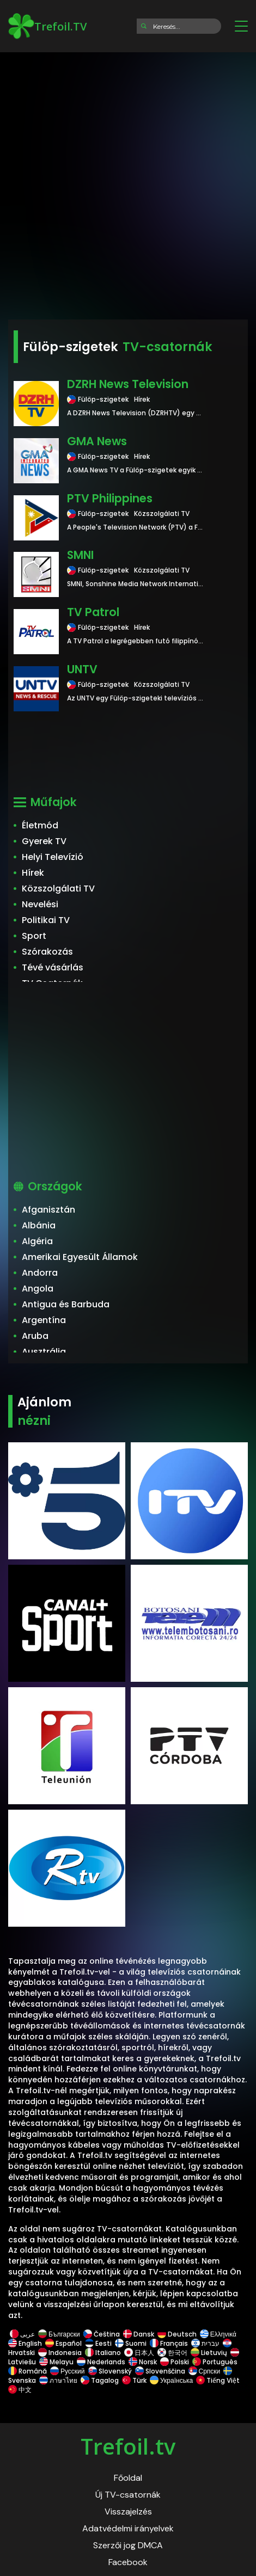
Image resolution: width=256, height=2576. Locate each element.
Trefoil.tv (128, 2446)
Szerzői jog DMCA (128, 2545)
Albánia (39, 1225)
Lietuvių (209, 2352)
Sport (34, 936)
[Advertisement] (128, 182)
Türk (134, 2380)
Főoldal (128, 2477)
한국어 (172, 2352)
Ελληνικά (218, 2334)
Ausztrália (44, 1351)
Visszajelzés (128, 2511)
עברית (205, 2343)
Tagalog (99, 2380)
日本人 (139, 2352)
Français (169, 2343)
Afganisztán (48, 1209)
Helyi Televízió (52, 857)
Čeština (101, 2334)
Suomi (130, 2343)
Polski (175, 2361)
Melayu (56, 2361)
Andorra (40, 1273)
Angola (37, 1288)
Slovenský (110, 2371)
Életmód (40, 825)
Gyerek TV (44, 841)
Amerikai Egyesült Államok (80, 1257)
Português (215, 2361)
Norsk (143, 2361)
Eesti (98, 2343)
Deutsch (177, 2334)
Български (59, 2334)
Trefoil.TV (47, 26)
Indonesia (59, 2352)
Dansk (138, 2334)
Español (63, 2343)
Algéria (37, 1241)
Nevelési (40, 904)
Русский (67, 2371)
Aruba (35, 1336)
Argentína (44, 1320)
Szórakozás (47, 951)
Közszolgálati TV (58, 888)
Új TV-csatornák (128, 2494)
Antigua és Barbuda (65, 1304)
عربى (22, 2334)
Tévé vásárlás (52, 967)
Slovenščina (160, 2371)
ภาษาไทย (58, 2380)
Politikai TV (46, 920)
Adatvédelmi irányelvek (128, 2528)
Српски (204, 2371)
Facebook (128, 2562)
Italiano (103, 2352)
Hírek (33, 872)
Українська (171, 2380)
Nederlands (101, 2361)
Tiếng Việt (217, 2380)
